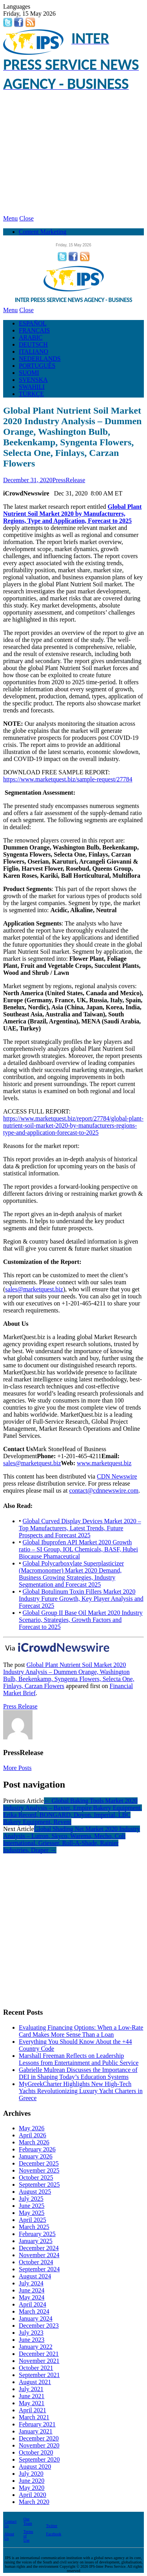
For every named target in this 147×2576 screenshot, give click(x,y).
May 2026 (31, 2128)
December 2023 (39, 2325)
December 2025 (39, 2163)
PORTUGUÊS (37, 365)
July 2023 (31, 2332)
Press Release (20, 1706)
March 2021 (34, 2417)
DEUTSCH (33, 344)
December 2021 (39, 2353)
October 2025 (36, 2177)
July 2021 (31, 2389)
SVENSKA (33, 379)
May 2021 (31, 2403)
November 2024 (39, 2255)
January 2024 (36, 2318)
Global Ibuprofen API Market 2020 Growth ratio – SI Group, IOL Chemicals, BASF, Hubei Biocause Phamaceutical (78, 1549)
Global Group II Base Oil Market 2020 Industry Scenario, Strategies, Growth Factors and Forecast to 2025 (81, 1619)
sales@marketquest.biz (34, 1289)
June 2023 (31, 2339)
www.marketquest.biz (104, 1463)
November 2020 (39, 2445)
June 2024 (31, 2290)
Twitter (51, 2526)
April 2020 (32, 2494)
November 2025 (39, 2170)
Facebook (53, 2534)
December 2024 (39, 2248)
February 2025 (37, 2234)
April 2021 (32, 2410)
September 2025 (39, 2184)
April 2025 (32, 2219)
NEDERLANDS (40, 358)
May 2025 (31, 2212)
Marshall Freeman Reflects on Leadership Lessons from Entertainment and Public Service (78, 2059)
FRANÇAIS (34, 330)
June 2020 (31, 2480)
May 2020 (31, 2487)
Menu (10, 218)
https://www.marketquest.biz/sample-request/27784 (67, 779)
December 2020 (39, 2438)
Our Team (28, 2521)
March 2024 (34, 2311)
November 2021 (39, 2360)
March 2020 (34, 2501)
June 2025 (31, 2205)
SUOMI (29, 372)
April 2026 (32, 2135)
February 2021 (37, 2424)
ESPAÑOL (33, 323)
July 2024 (31, 2283)
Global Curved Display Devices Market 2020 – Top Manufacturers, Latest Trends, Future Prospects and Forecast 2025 (80, 1528)
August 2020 (35, 2466)
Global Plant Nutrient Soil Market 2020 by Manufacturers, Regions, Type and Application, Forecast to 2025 (72, 513)
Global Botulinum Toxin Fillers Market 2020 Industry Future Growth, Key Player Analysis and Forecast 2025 (81, 1598)
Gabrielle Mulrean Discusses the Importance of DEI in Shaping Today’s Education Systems (78, 2073)
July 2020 (31, 2473)
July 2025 (31, 2198)
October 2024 (36, 2262)
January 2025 (36, 2241)
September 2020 (39, 2459)
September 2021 (39, 2375)
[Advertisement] (73, 154)
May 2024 (31, 2297)
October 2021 (36, 2367)
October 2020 (36, 2452)
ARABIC (30, 337)
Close (26, 218)
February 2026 (37, 2149)
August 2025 (35, 2191)
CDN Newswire (117, 1476)
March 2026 (34, 2142)
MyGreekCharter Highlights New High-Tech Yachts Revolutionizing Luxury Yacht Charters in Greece (81, 2091)
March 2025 (34, 2226)
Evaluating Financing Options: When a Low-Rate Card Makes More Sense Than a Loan (81, 2031)
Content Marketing (42, 231)
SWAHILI (32, 386)
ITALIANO (33, 351)
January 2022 (36, 2346)
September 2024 (39, 2269)
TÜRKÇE (31, 393)
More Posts (17, 1767)
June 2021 (31, 2396)
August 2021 (35, 2382)
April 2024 (32, 2304)
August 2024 (35, 2276)
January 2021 (36, 2431)
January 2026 (36, 2156)
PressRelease (69, 480)
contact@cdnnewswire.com (103, 1490)
